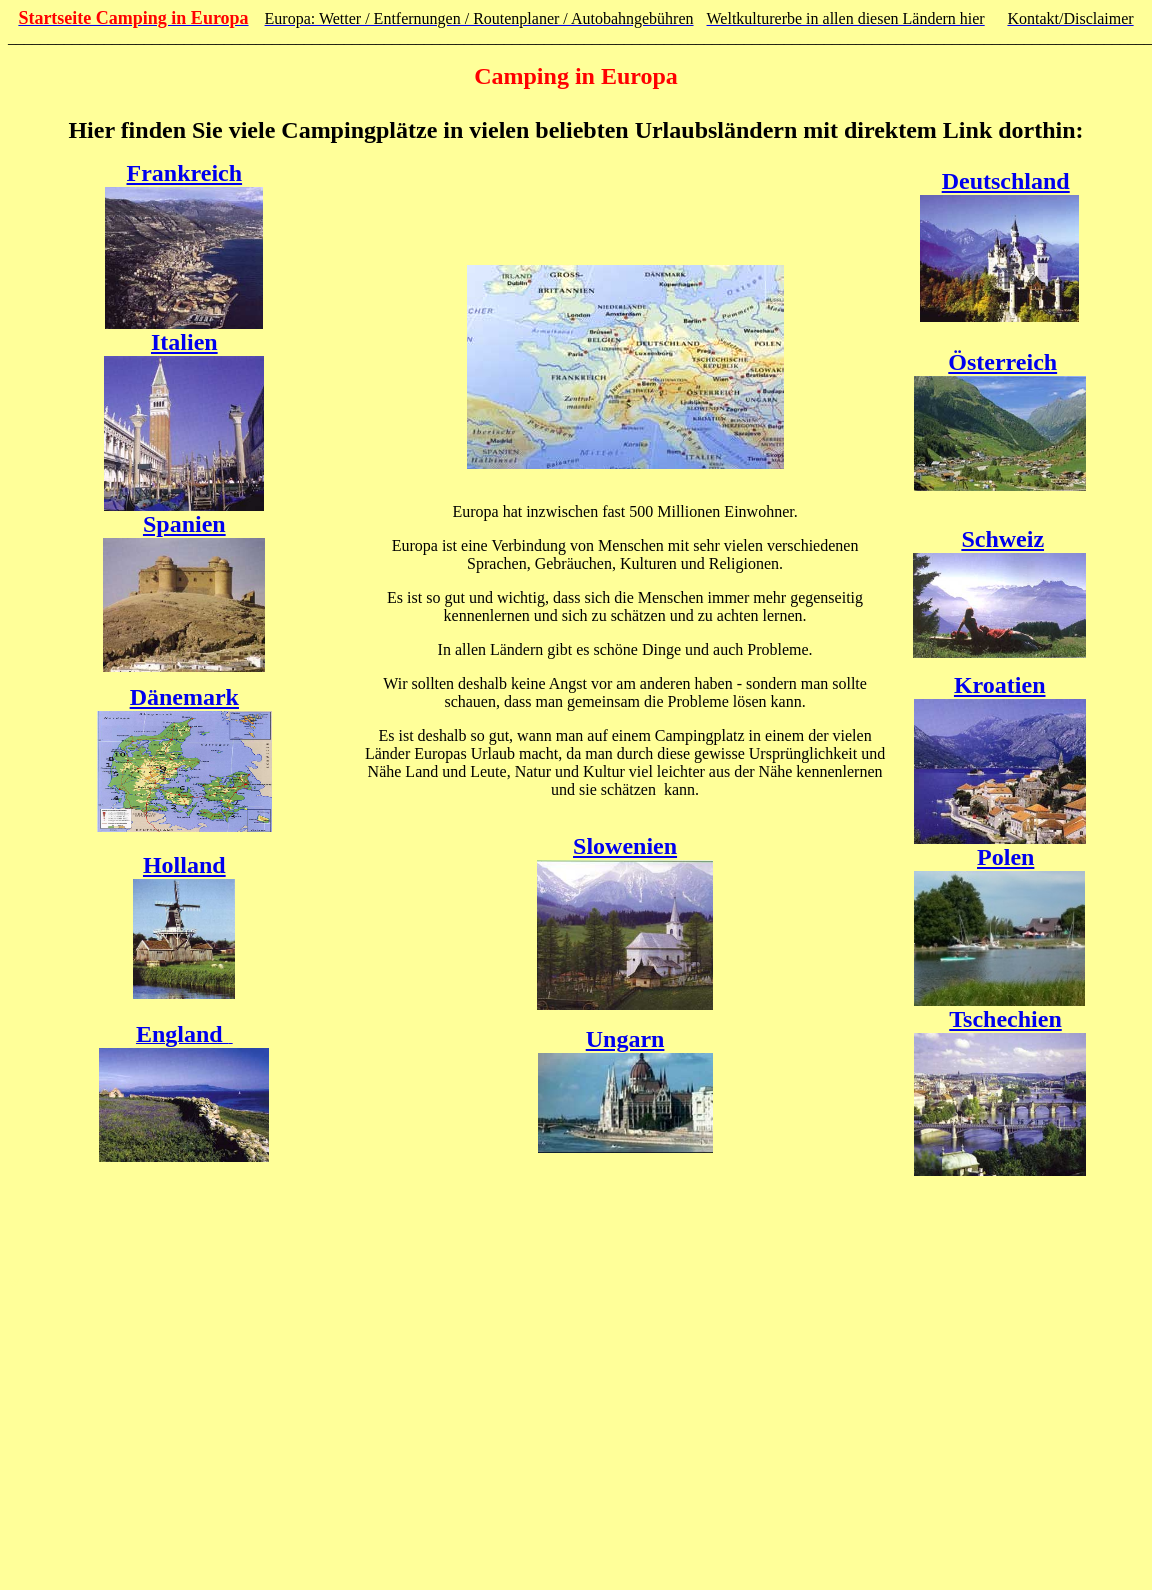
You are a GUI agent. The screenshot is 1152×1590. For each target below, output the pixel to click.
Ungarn (625, 1039)
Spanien (184, 524)
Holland (184, 865)
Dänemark (184, 697)
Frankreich (185, 173)
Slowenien (625, 846)
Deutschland (1006, 181)
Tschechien (1005, 1019)
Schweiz (1002, 539)
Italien (184, 342)
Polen (1005, 857)
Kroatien (1000, 685)
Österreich (1002, 362)
